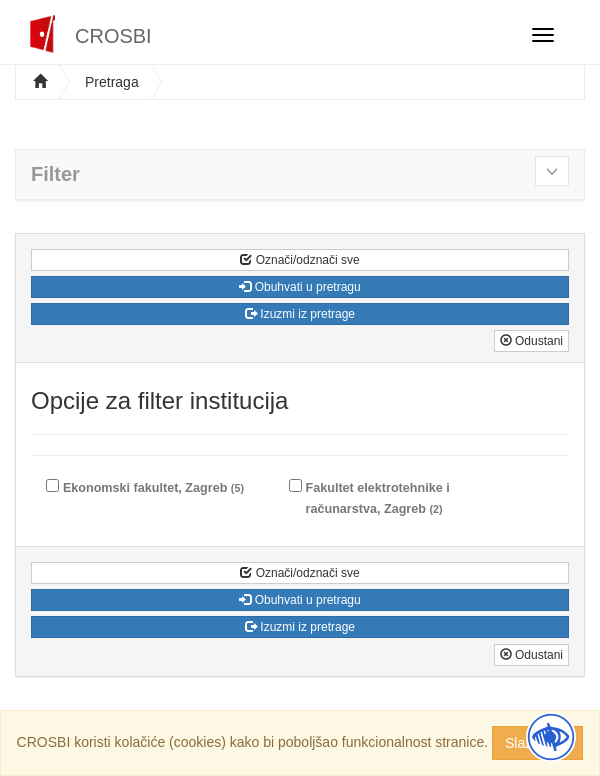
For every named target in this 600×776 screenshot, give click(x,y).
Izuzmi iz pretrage (300, 314)
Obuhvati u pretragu (299, 287)
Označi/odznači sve (299, 260)
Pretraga (112, 82)
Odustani (531, 341)
